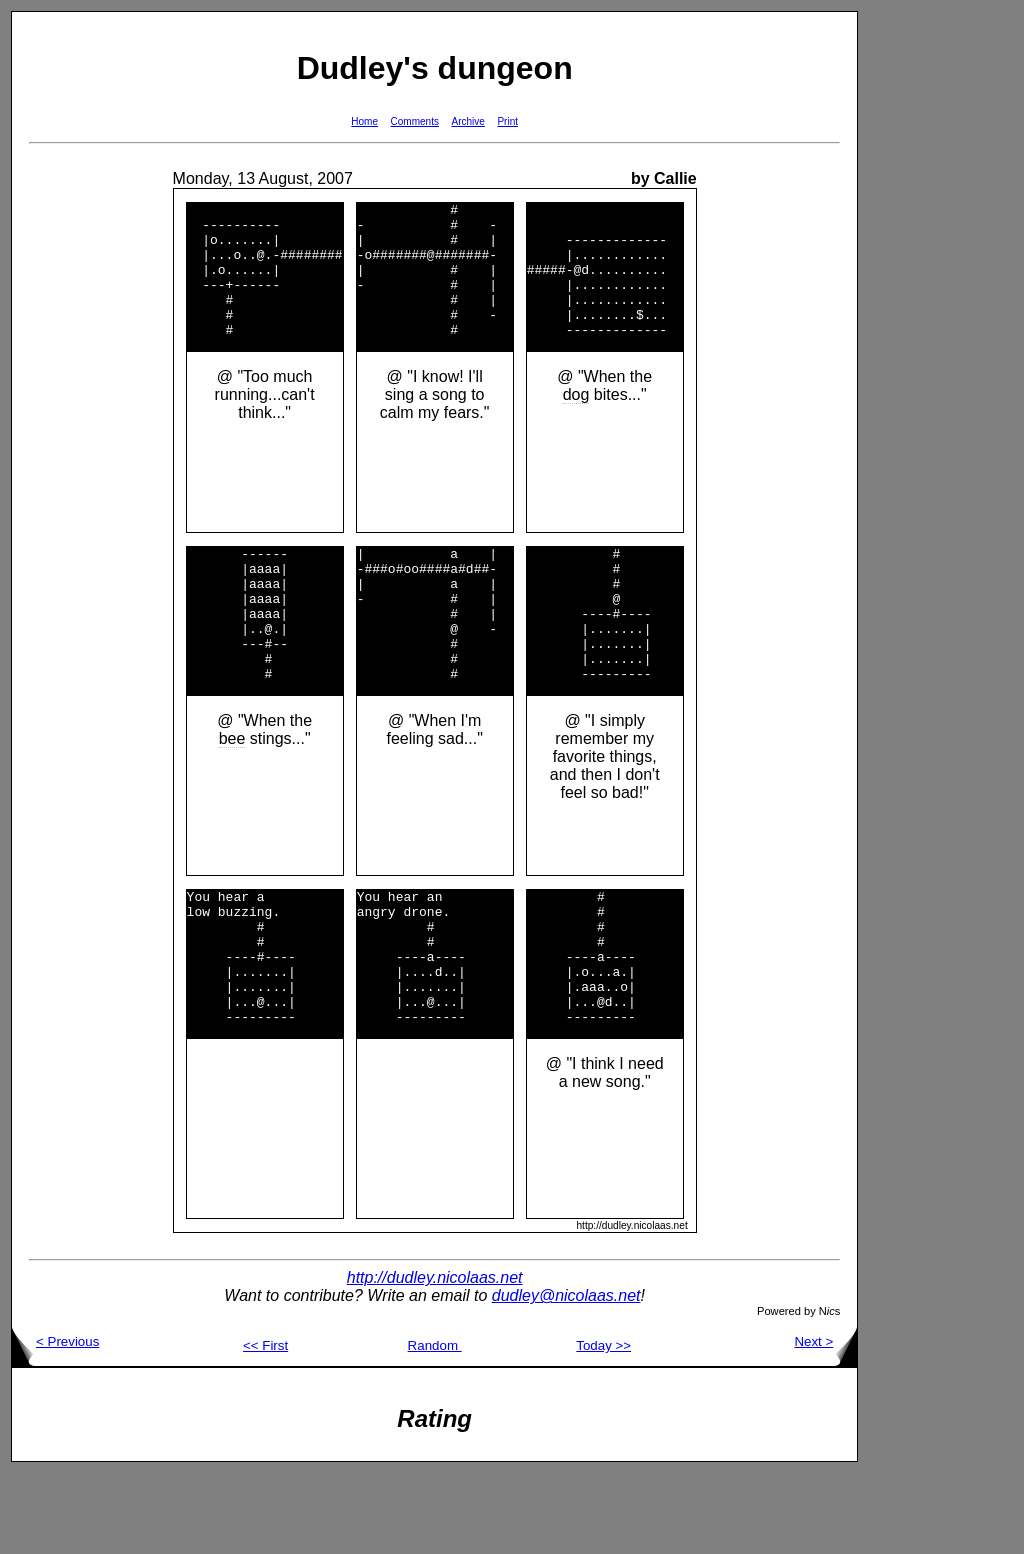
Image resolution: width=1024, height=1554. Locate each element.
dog (576, 421)
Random (435, 1426)
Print (507, 121)
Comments (415, 121)
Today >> (603, 1426)
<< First (265, 1426)
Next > (825, 1422)
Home (364, 121)
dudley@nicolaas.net (566, 1376)
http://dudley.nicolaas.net (435, 1358)
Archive (468, 121)
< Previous (55, 1422)
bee (232, 792)
